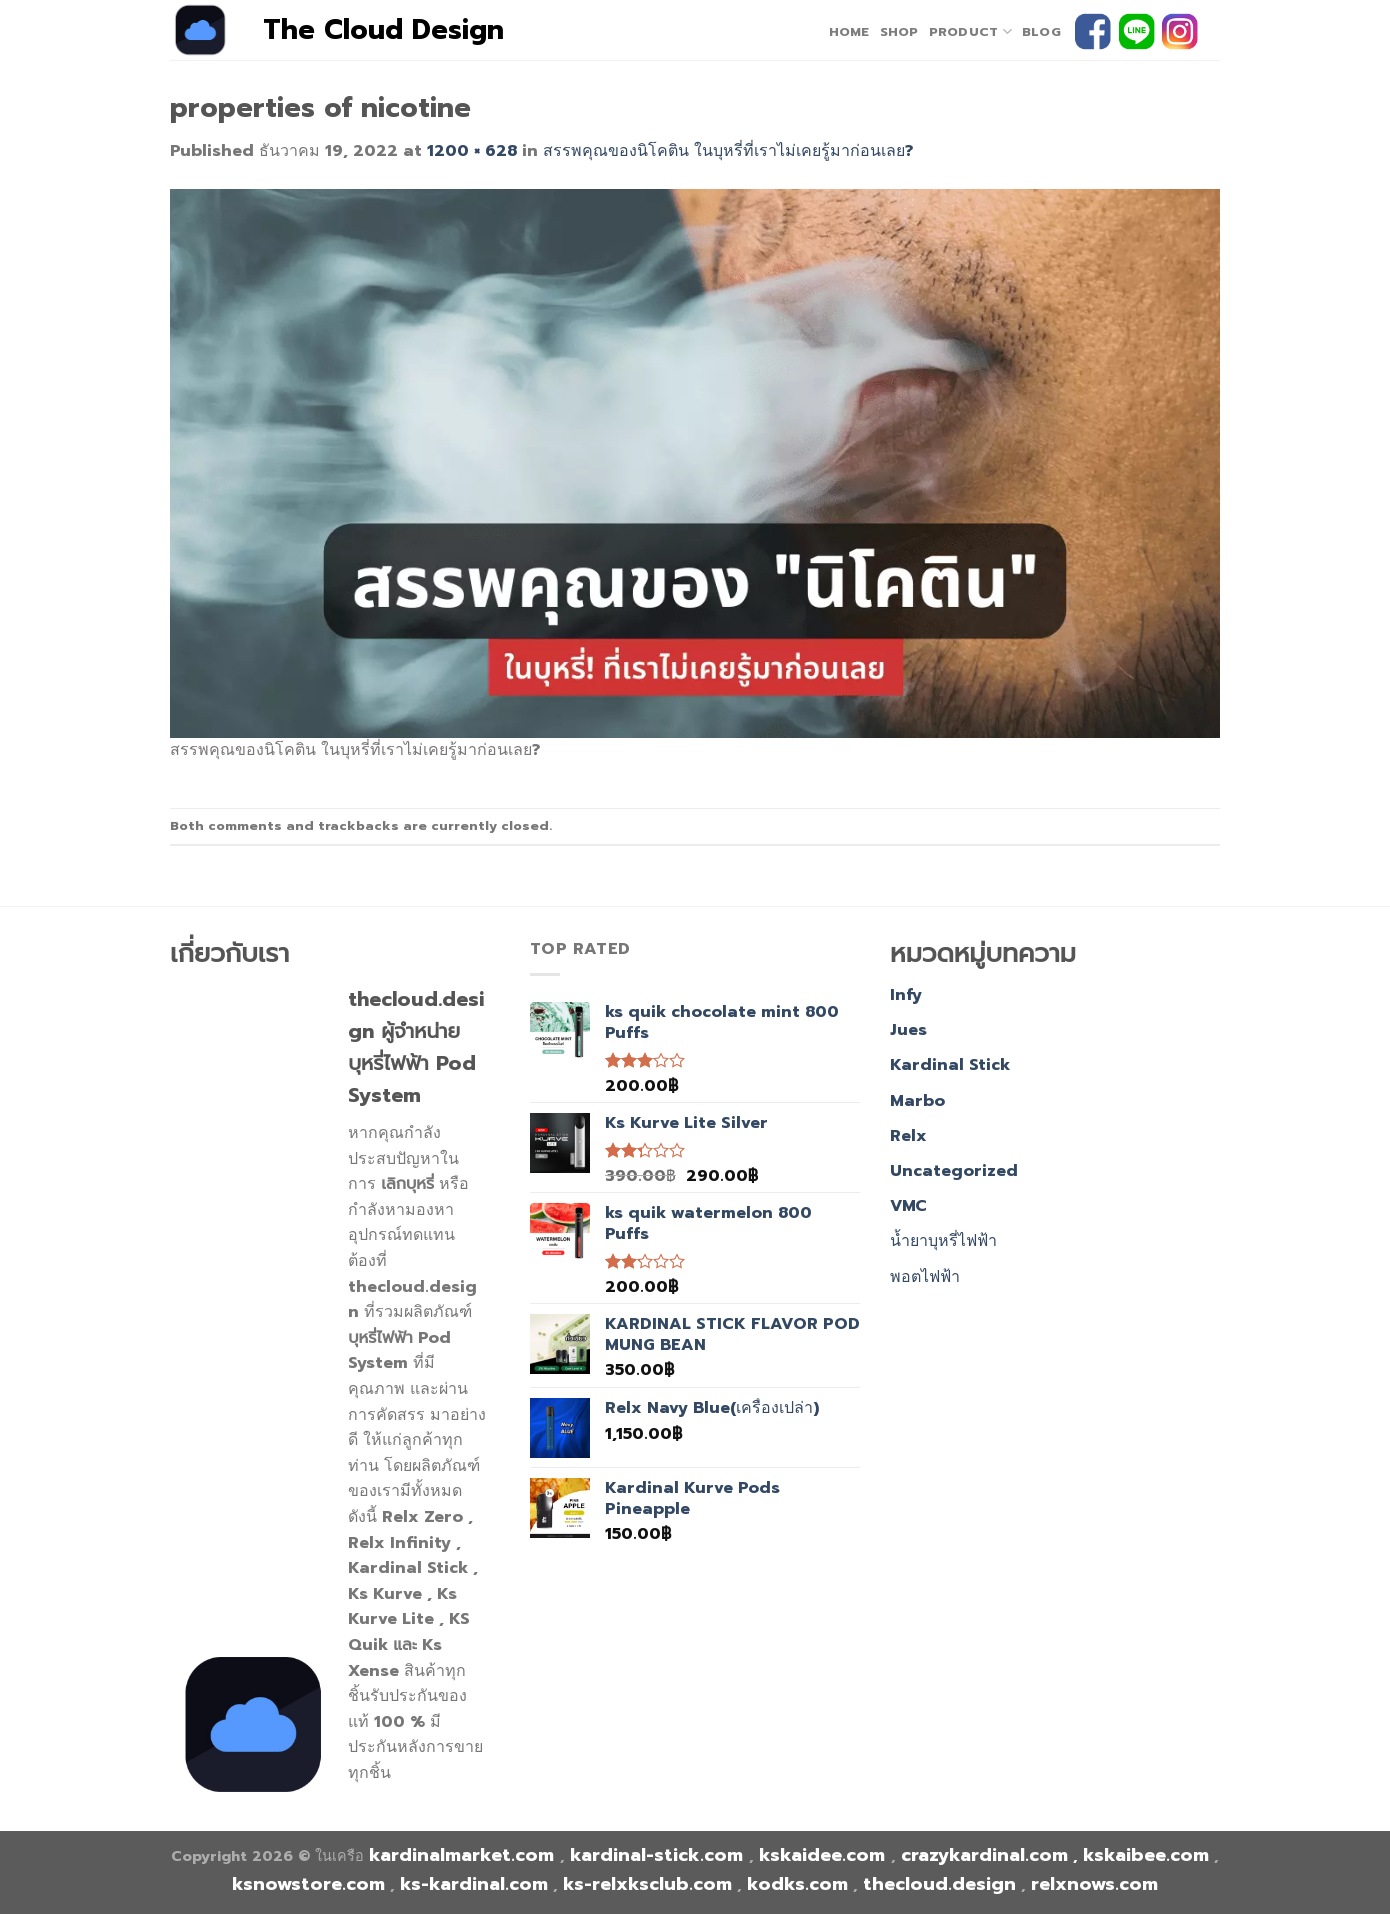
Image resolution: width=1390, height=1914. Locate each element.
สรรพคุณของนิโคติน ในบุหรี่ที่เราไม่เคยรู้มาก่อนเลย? (728, 151)
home (849, 31)
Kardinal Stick (950, 1065)
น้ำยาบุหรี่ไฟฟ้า (943, 1241)
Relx (908, 1136)
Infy (906, 995)
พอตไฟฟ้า (925, 1277)
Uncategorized (954, 1171)
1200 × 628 (472, 151)
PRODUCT (970, 32)
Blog (1041, 31)
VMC (908, 1206)
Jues (908, 1030)
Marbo (917, 1101)
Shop (899, 31)
